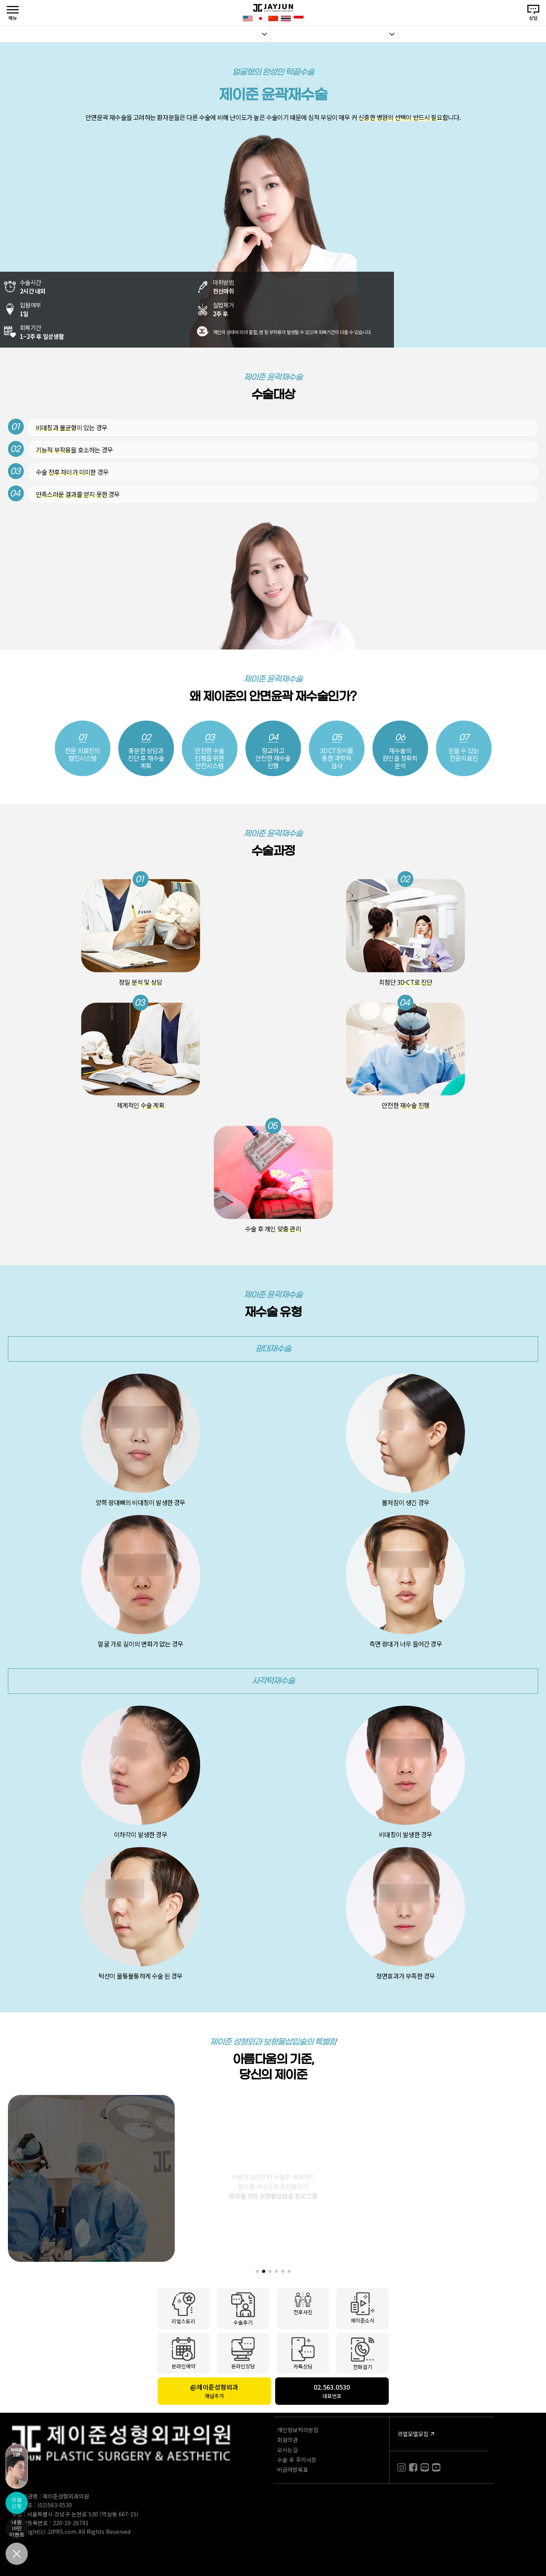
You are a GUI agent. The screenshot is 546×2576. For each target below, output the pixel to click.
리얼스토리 (183, 2308)
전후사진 (303, 2303)
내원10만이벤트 (17, 2528)
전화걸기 (362, 2353)
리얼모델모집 (412, 2434)
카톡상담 (303, 2353)
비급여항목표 (292, 2470)
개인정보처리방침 (297, 2430)
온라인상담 (243, 2353)
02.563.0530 (332, 2391)
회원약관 (287, 2440)
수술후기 (243, 2308)
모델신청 (17, 2503)
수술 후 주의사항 (296, 2460)
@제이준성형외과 (214, 2391)
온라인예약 (183, 2353)
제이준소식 (362, 2307)
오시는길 (287, 2450)
